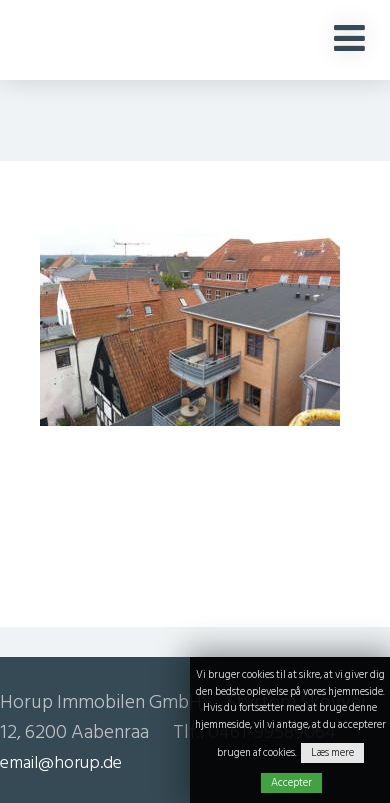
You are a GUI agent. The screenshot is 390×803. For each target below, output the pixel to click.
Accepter (291, 783)
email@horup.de (61, 762)
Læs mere (332, 753)
